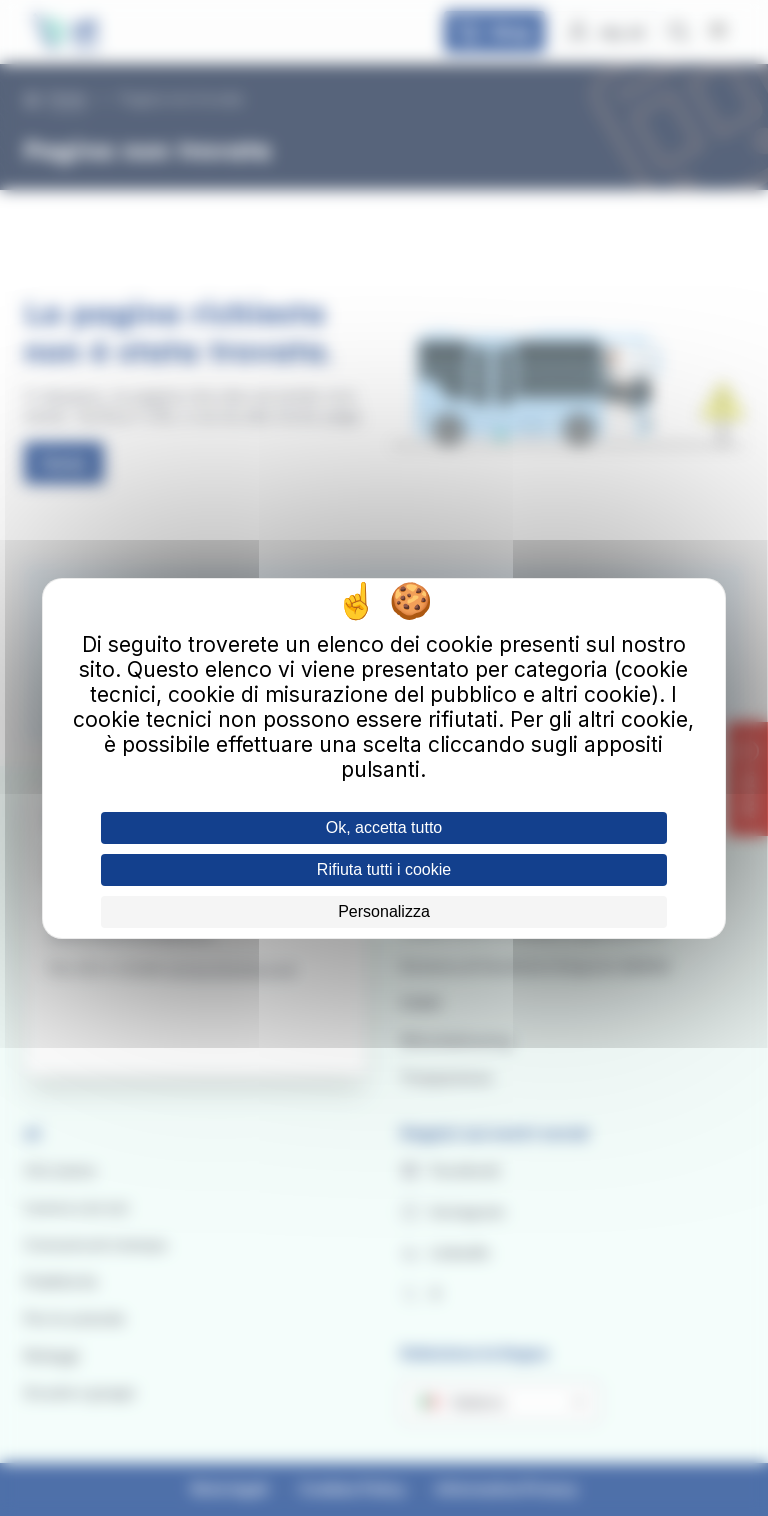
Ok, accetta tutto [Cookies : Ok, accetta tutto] (384, 827)
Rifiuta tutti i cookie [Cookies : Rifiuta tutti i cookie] (384, 869)
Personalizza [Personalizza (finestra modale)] (384, 911)
